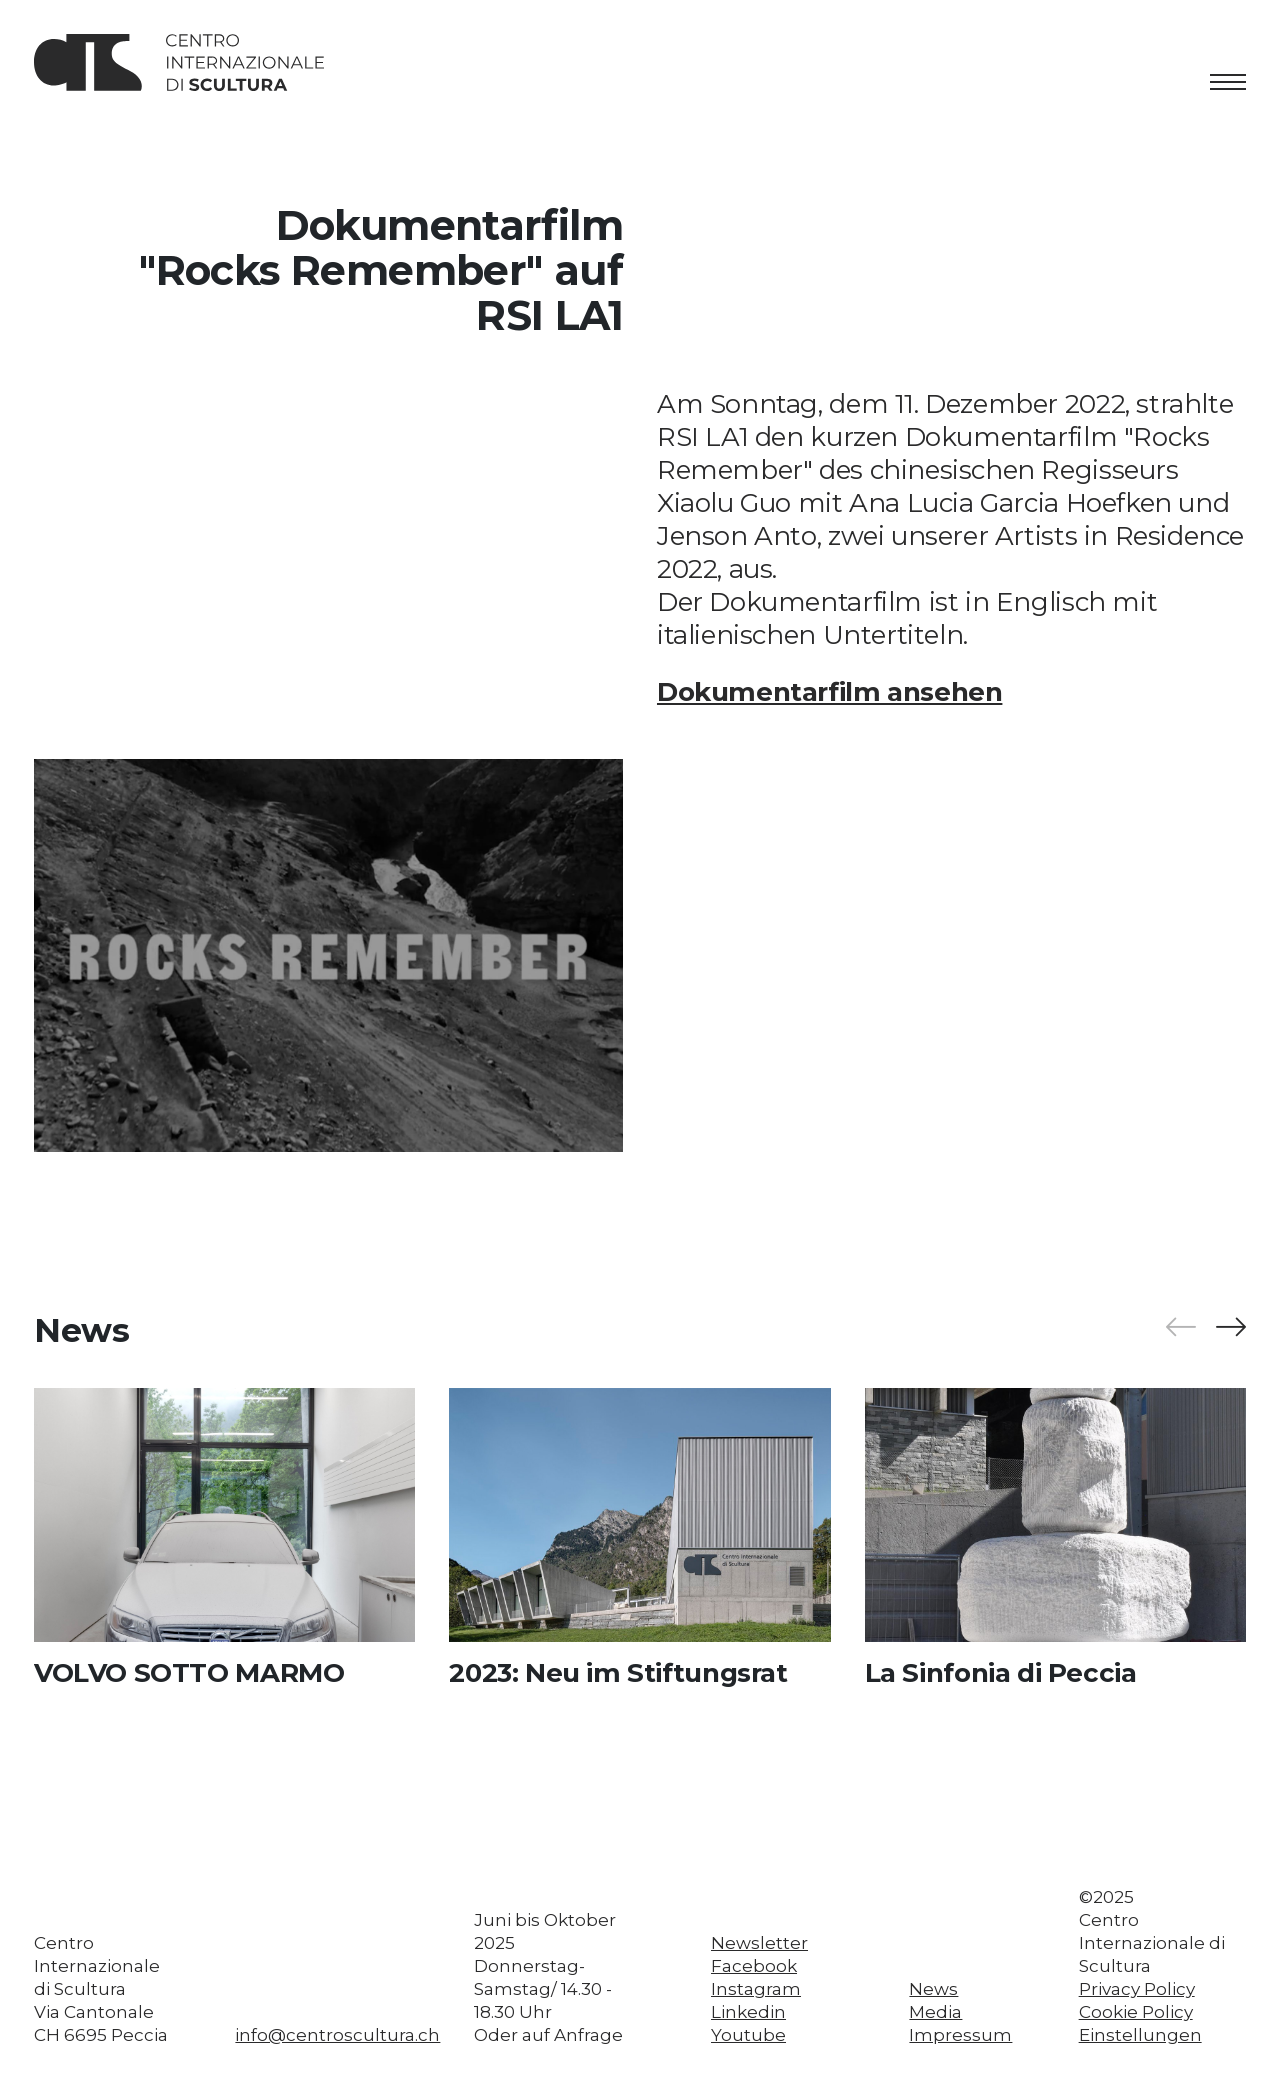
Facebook (754, 1966)
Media (935, 2012)
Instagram (756, 1989)
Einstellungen (1140, 2035)
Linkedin (748, 2012)
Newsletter (759, 1943)
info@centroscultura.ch (337, 2035)
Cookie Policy (1136, 2012)
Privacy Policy (1137, 1989)
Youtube (748, 2035)
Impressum (960, 2035)
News (933, 1989)
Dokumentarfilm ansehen (829, 692)
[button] (1230, 1327)
